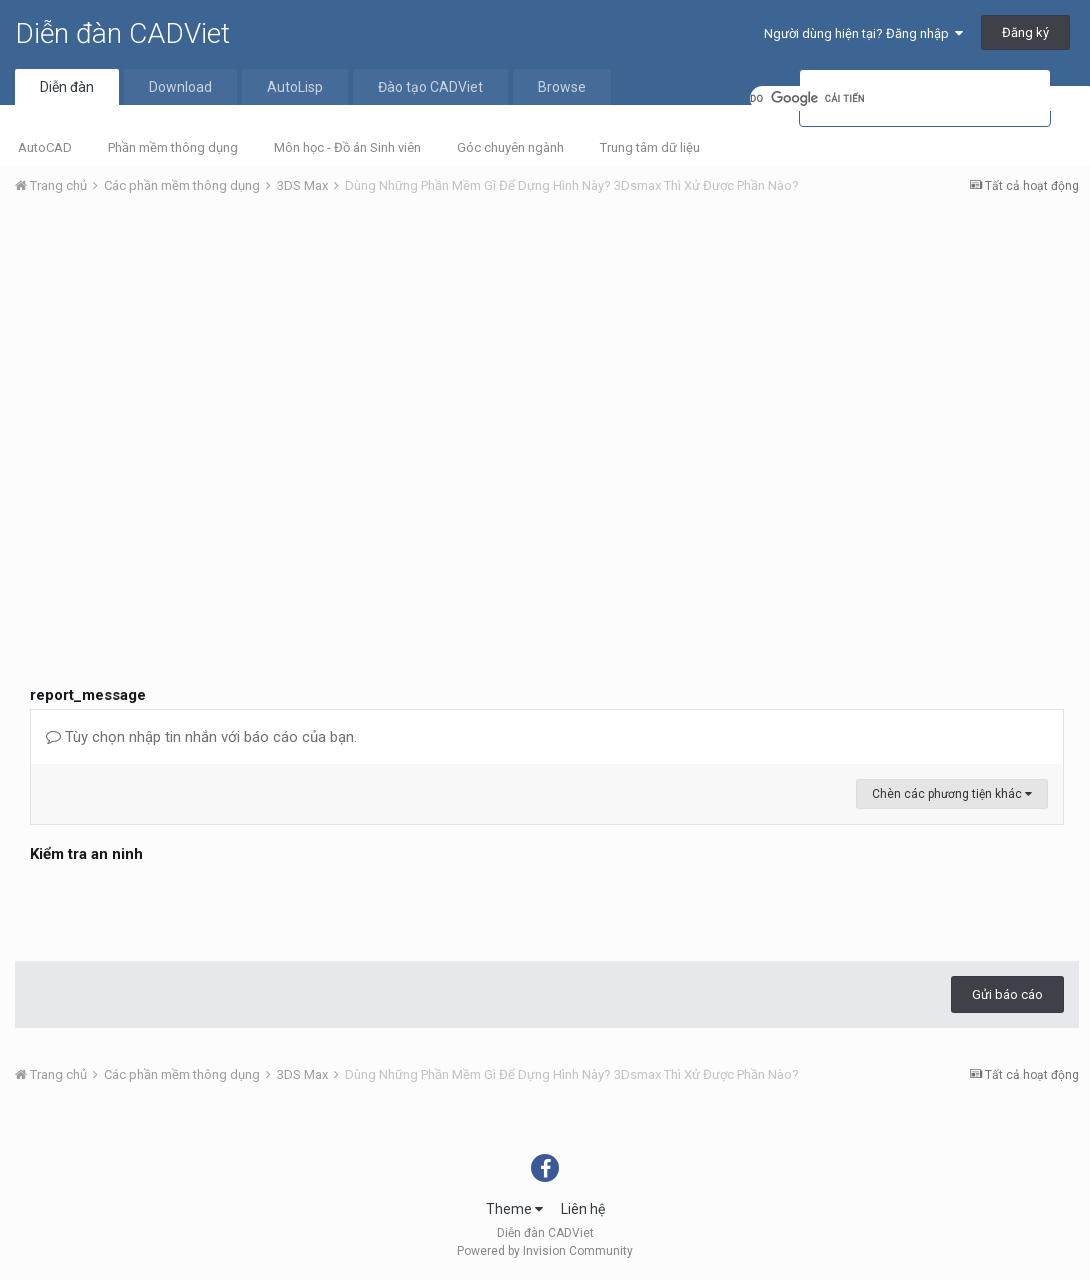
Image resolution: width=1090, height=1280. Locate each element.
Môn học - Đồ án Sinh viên (347, 147)
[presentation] (182, 907)
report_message (88, 695)
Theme (514, 1209)
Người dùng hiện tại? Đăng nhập (863, 33)
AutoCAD (45, 147)
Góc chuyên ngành (510, 147)
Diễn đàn (67, 87)
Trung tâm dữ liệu (650, 147)
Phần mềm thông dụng (173, 147)
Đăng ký (1025, 32)
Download (180, 87)
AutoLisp (295, 87)
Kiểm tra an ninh (86, 854)
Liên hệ (583, 1209)
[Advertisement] (547, 361)
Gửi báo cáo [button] (1007, 994)
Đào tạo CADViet (430, 87)
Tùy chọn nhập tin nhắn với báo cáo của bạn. (201, 737)
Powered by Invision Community (545, 1251)
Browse (562, 87)
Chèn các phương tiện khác (952, 794)
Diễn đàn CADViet (122, 33)
